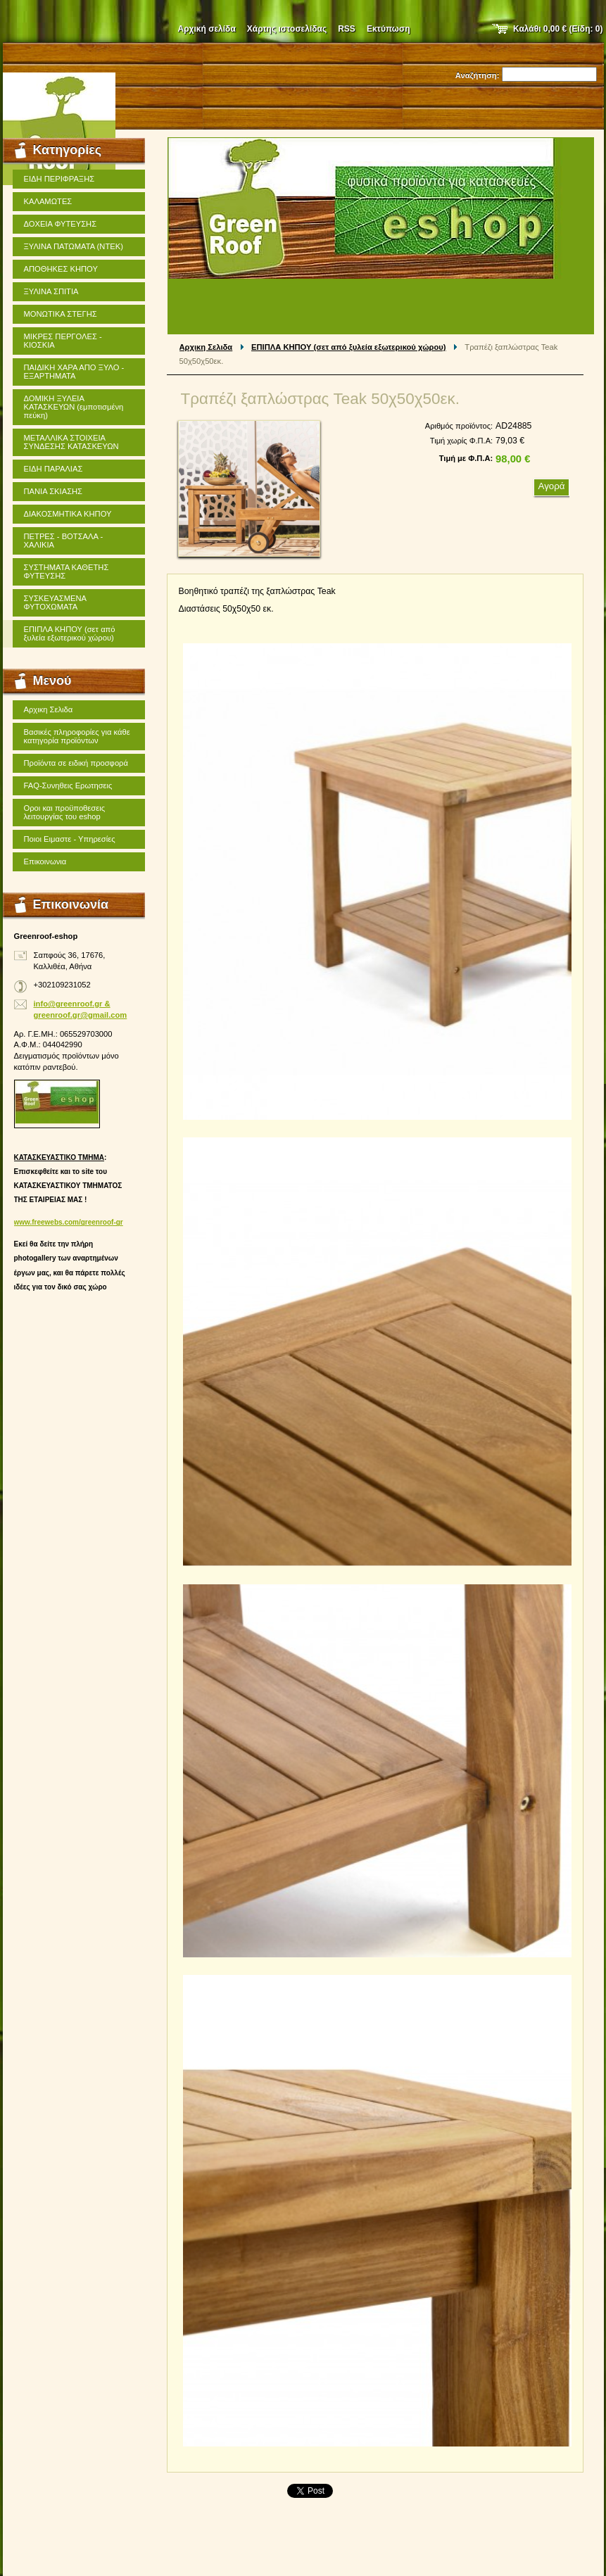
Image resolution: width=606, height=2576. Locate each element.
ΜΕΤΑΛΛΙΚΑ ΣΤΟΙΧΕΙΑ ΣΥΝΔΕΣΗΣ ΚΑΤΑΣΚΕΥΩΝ (71, 442)
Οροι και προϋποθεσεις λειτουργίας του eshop (65, 812)
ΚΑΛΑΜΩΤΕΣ (48, 201)
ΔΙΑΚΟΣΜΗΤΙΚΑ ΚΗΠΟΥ (68, 514)
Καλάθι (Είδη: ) (558, 29)
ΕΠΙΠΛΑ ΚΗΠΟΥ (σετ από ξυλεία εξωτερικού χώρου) (348, 347)
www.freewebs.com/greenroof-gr (68, 1222)
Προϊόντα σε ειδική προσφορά (76, 763)
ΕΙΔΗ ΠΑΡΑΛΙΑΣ (53, 469)
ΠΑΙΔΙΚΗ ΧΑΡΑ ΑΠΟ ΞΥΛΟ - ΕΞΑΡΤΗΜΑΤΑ (74, 371)
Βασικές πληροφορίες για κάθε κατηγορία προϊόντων (77, 736)
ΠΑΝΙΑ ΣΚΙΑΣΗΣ (53, 491)
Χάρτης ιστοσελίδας (287, 29)
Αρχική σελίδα (207, 29)
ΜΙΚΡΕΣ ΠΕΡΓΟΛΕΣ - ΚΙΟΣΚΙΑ (63, 340)
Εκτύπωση (388, 29)
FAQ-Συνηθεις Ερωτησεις (68, 785)
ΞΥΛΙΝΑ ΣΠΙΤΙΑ (51, 291)
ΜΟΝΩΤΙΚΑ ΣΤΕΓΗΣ (60, 314)
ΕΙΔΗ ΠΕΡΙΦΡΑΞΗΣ (59, 179)
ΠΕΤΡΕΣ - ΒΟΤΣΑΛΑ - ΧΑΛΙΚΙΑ (63, 540)
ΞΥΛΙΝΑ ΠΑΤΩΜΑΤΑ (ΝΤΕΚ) (73, 246)
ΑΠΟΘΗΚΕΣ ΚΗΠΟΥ (61, 269)
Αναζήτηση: (477, 75)
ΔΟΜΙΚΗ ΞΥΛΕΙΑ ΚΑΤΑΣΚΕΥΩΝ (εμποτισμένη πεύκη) (74, 406)
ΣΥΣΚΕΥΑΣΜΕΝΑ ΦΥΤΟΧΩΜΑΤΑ (55, 602)
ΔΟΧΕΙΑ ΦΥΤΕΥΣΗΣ (60, 224)
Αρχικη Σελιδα (206, 347)
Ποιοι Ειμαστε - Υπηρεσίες (69, 839)
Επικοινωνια (45, 861)
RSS (346, 29)
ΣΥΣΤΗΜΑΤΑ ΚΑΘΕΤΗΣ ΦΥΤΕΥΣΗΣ (66, 571)
